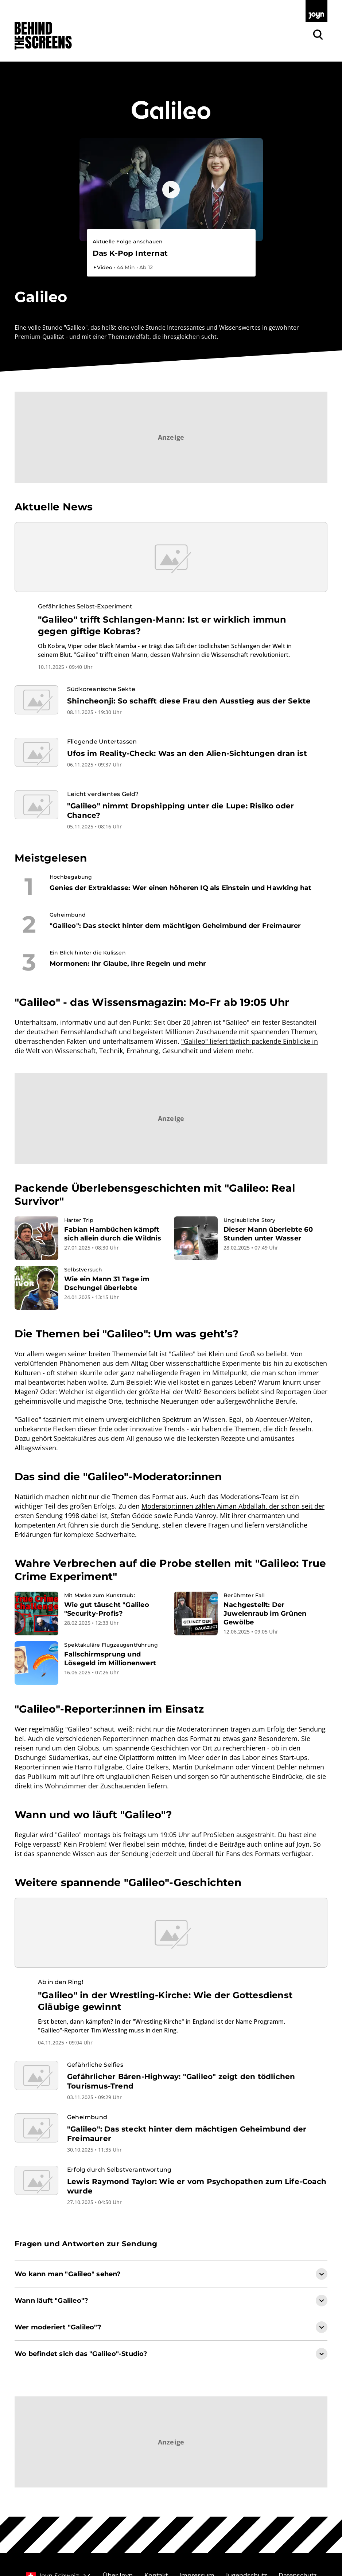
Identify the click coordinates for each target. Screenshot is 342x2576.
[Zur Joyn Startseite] (316, 11)
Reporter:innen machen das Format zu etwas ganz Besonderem (200, 1738)
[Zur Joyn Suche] (318, 35)
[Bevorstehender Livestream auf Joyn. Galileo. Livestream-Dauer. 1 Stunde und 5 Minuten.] (171, 254)
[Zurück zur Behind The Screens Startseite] (43, 36)
